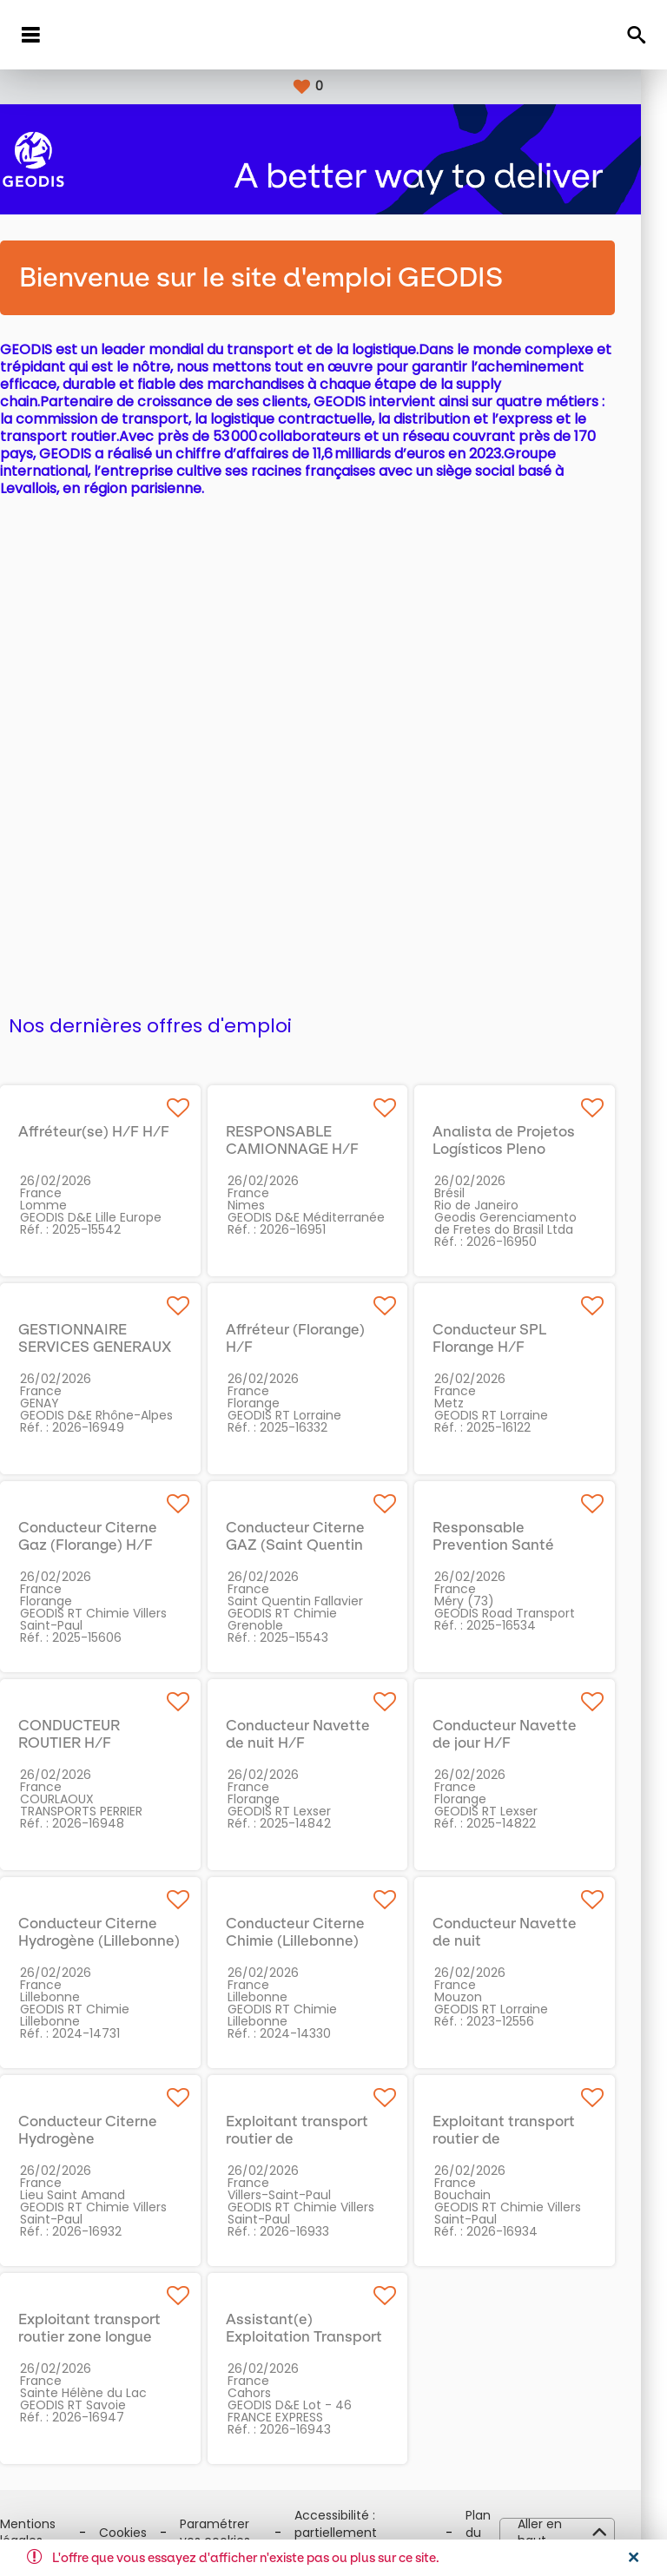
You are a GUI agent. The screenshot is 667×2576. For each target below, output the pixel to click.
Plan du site (504, 2532)
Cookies (149, 2533)
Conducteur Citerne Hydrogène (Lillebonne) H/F (125, 1940)
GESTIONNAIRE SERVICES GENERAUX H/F (120, 1347)
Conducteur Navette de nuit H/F (324, 1733)
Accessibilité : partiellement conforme (361, 2532)
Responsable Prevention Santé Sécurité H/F (519, 1545)
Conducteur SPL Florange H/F (515, 1338)
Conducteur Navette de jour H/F (531, 1733)
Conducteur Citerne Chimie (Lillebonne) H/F (321, 1940)
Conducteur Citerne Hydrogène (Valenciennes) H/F (113, 2138)
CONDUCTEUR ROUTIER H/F (95, 1733)
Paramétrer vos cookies (241, 2533)
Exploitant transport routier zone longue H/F (115, 2336)
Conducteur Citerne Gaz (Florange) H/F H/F (113, 1545)
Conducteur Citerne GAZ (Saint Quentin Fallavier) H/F (321, 1545)
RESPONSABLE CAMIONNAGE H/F (318, 1140)
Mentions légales (54, 2533)
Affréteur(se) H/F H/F (119, 1131)
